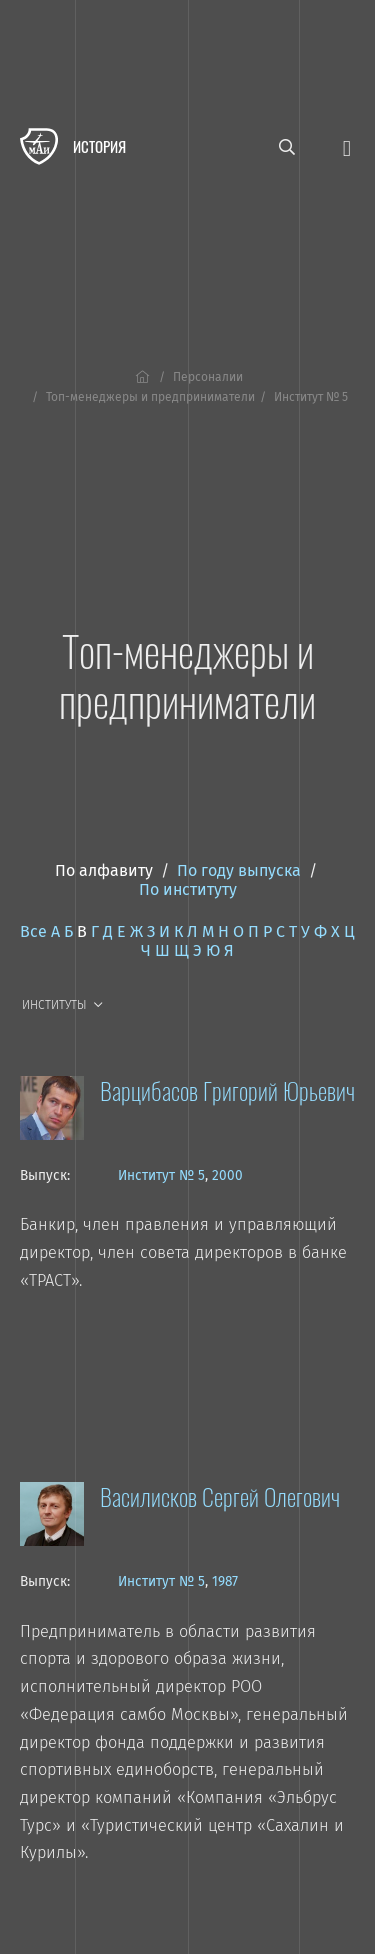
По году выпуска (239, 870)
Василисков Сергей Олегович (220, 1496)
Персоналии (208, 377)
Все (33, 931)
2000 (227, 1175)
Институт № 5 (161, 1175)
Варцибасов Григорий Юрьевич (227, 1090)
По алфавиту (104, 870)
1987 (225, 1581)
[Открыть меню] (347, 146)
